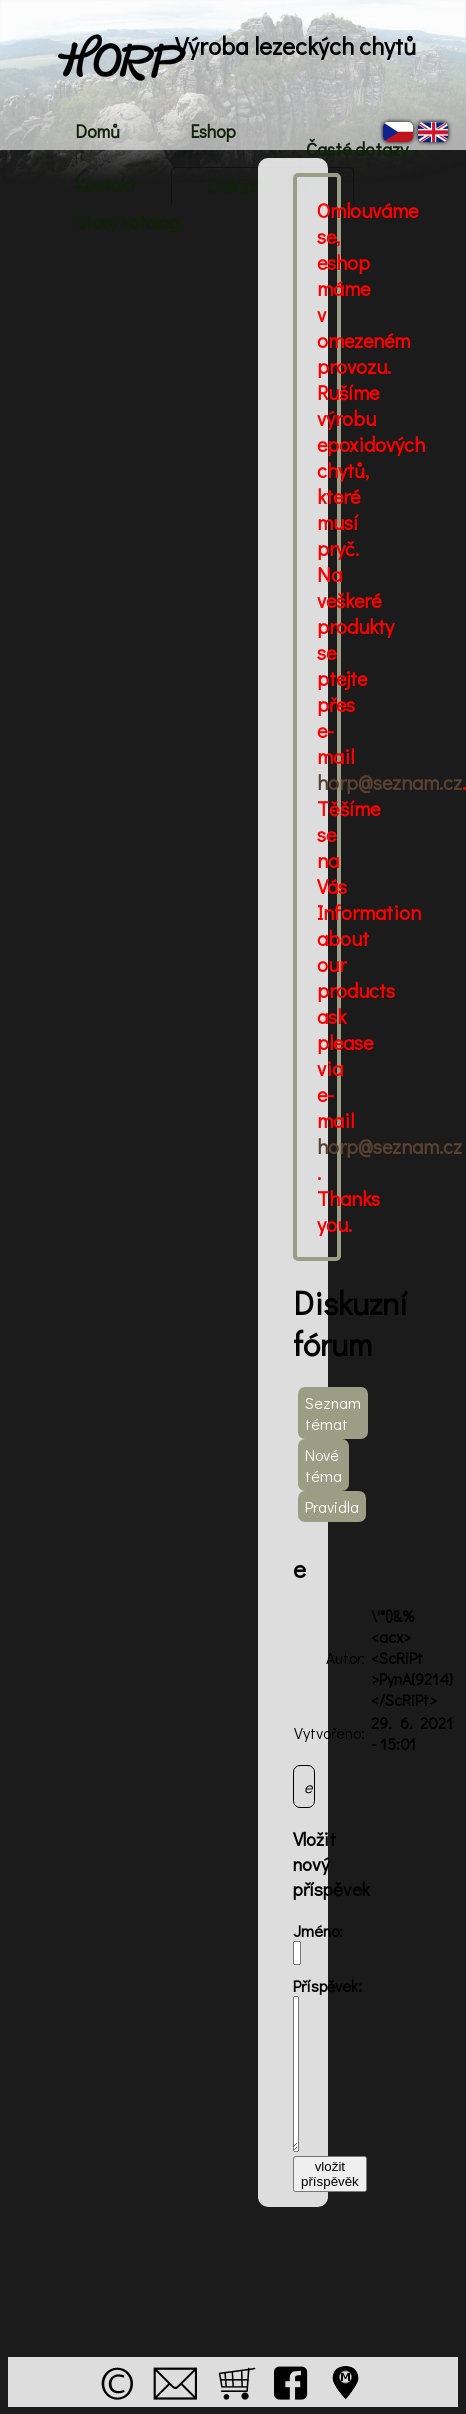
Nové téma (323, 1465)
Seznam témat (333, 1413)
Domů (97, 131)
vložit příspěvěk (330, 2174)
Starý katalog (127, 222)
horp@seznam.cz (389, 782)
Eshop (213, 131)
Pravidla (332, 1506)
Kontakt (105, 185)
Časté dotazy (357, 149)
